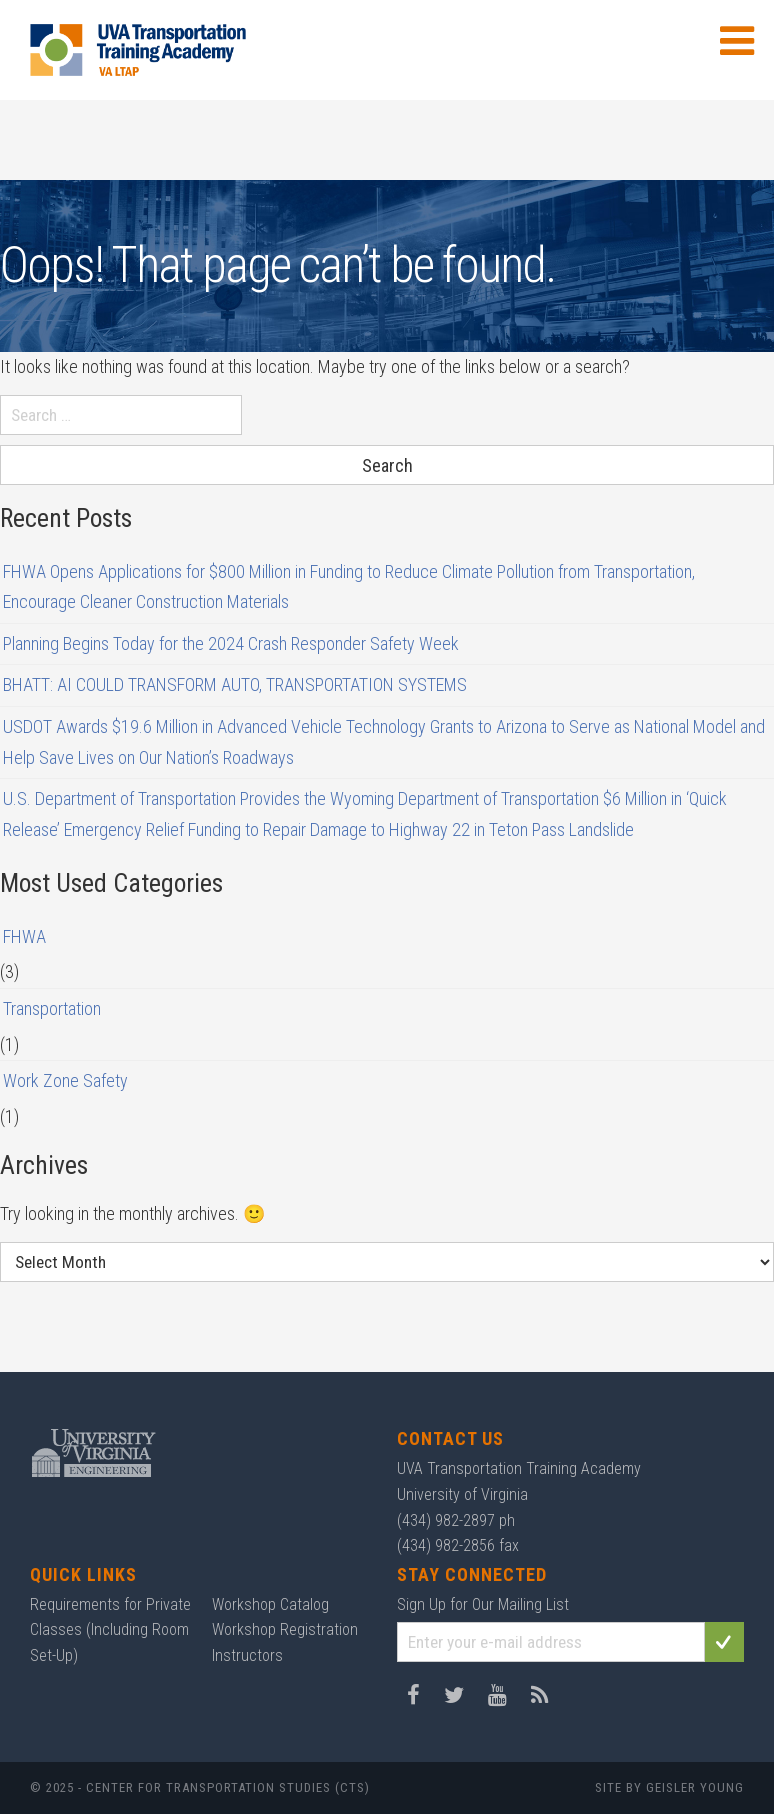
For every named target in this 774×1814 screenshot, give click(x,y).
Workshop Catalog (270, 1604)
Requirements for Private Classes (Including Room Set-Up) (110, 1630)
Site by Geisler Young (669, 1787)
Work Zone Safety (65, 1080)
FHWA (24, 936)
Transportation (52, 1008)
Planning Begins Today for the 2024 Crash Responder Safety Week (231, 643)
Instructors (247, 1655)
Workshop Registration (285, 1629)
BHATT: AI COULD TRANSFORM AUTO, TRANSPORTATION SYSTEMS (235, 684)
